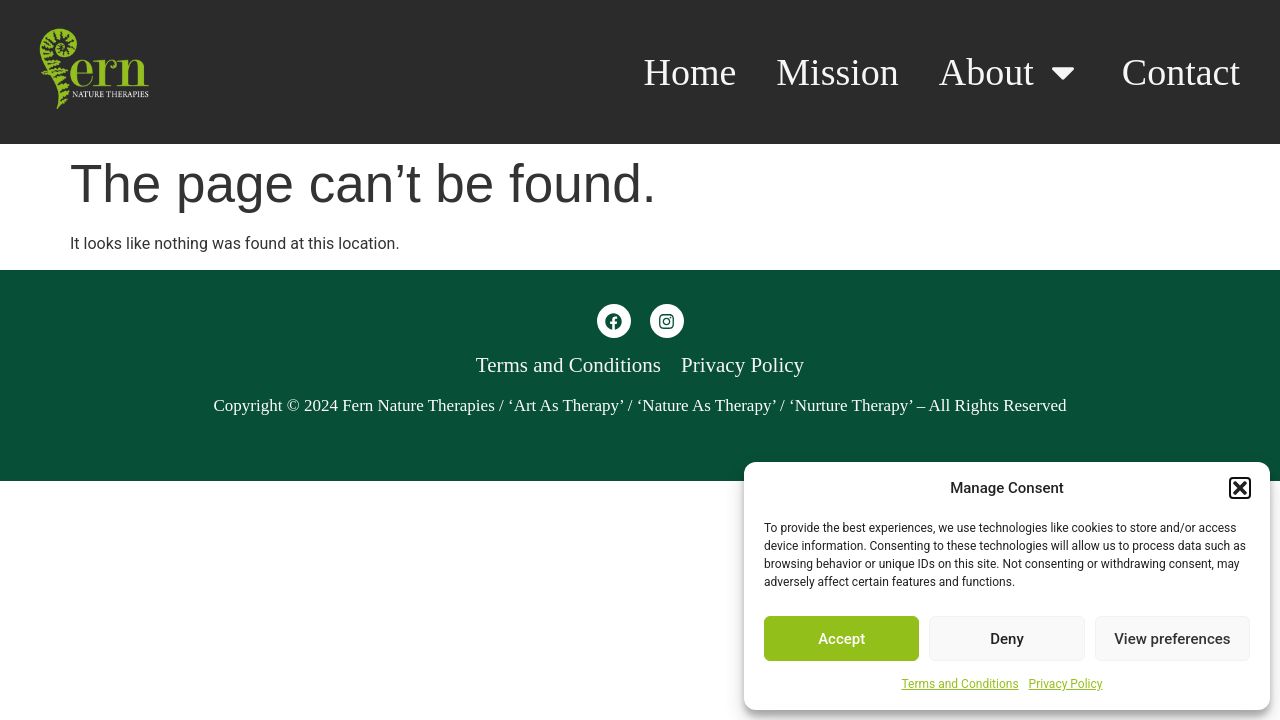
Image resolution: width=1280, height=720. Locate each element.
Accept (841, 639)
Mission (837, 72)
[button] (1240, 488)
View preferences (1172, 639)
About (1010, 72)
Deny (1007, 639)
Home (689, 72)
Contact (1181, 72)
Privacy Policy (1066, 684)
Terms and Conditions (960, 684)
